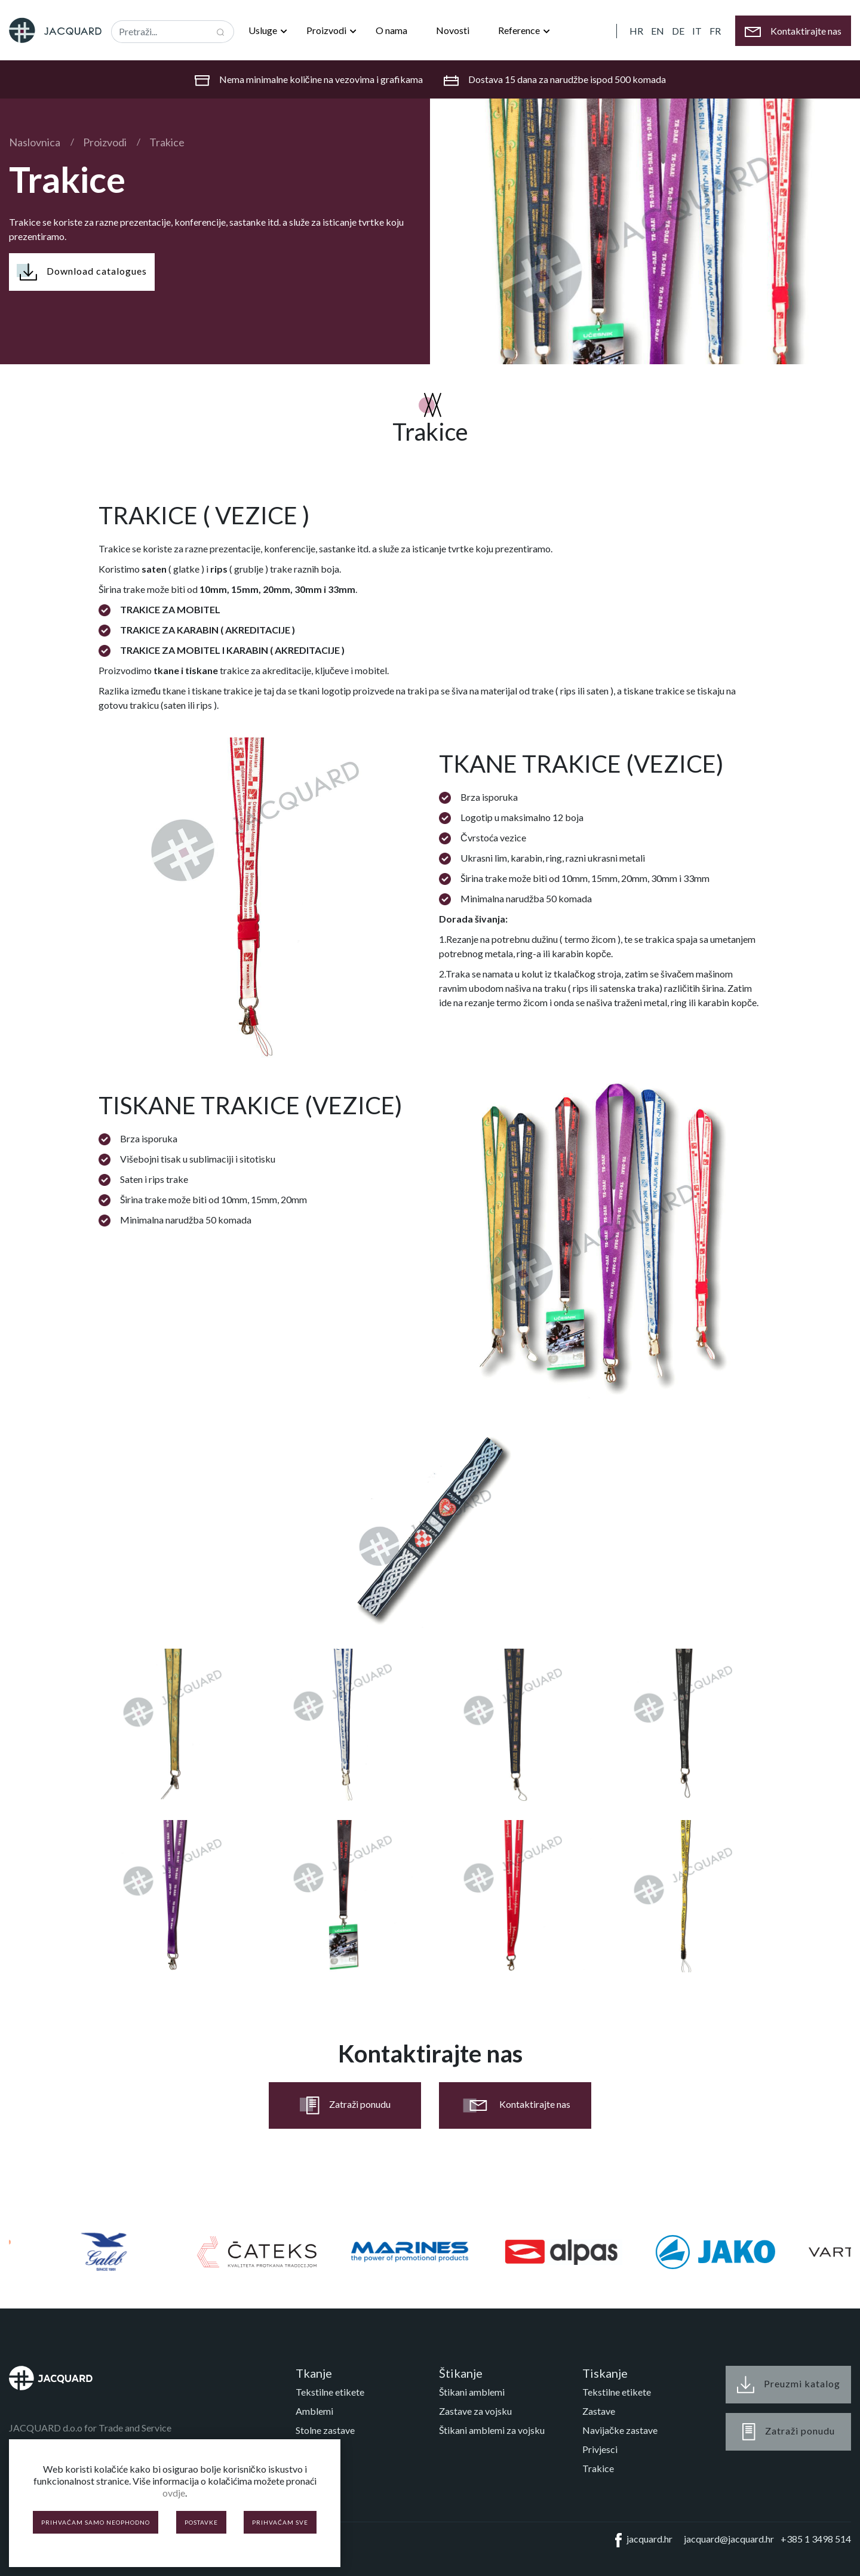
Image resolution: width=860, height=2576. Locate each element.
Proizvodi (105, 142)
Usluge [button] (263, 30)
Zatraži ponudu (345, 2105)
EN (657, 30)
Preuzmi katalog (788, 2384)
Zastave (598, 2411)
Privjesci (600, 2449)
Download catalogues (82, 272)
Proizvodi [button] (327, 30)
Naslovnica (34, 142)
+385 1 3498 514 (816, 2538)
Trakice (167, 142)
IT (697, 30)
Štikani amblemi (472, 2391)
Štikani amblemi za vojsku (492, 2430)
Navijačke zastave (620, 2430)
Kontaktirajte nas (515, 2105)
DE (678, 30)
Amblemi (314, 2411)
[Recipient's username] (159, 31)
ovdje (173, 2492)
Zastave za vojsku (475, 2411)
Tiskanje (605, 2373)
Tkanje (314, 2373)
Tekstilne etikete (330, 2391)
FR (715, 30)
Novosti (452, 30)
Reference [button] (520, 30)
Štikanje (461, 2373)
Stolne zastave (325, 2430)
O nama (391, 30)
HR (636, 30)
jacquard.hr (641, 2540)
